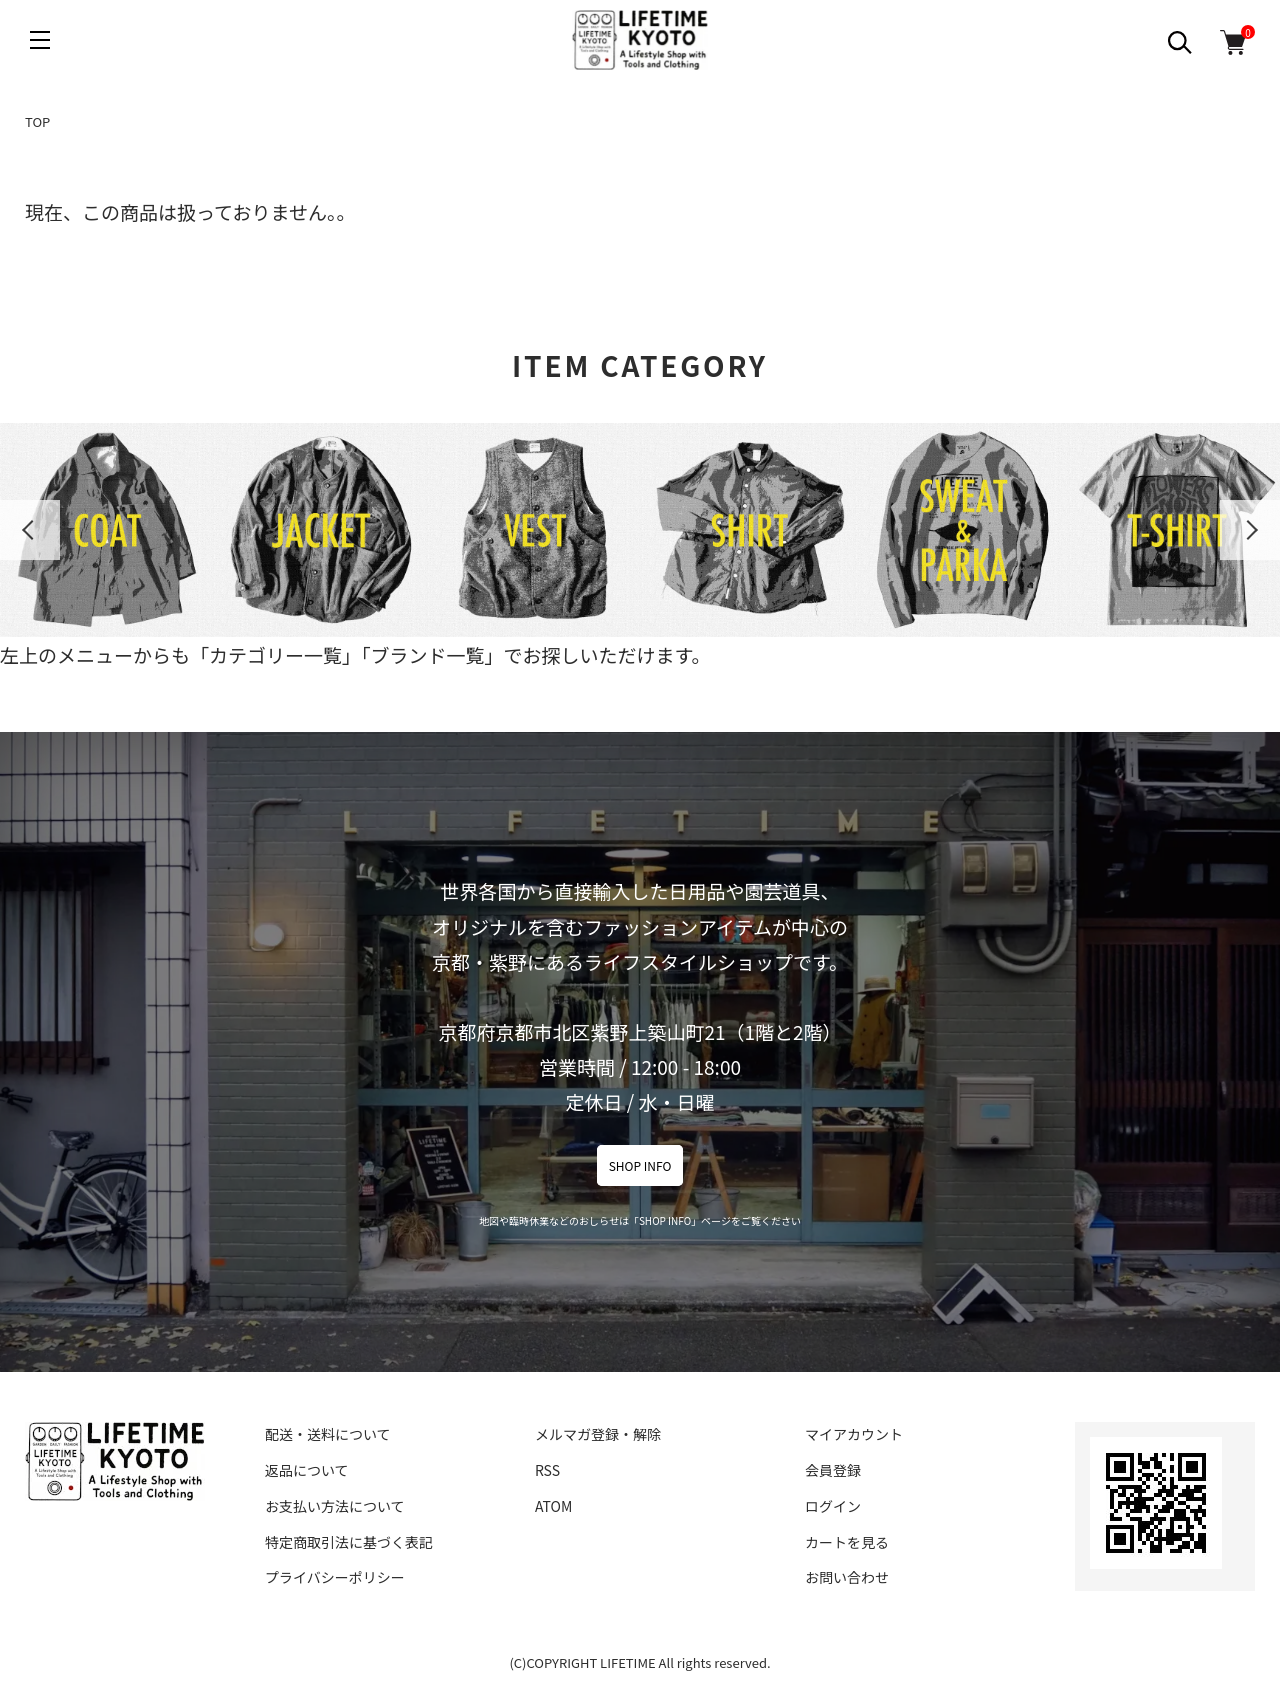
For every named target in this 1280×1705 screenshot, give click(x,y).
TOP (37, 121)
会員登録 (833, 1470)
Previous (30, 530)
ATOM (553, 1506)
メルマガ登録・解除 (598, 1434)
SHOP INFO (640, 1165)
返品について (307, 1470)
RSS (547, 1470)
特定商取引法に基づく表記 (349, 1542)
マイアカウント (854, 1434)
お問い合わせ (847, 1577)
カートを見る (847, 1542)
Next (1250, 530)
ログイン (833, 1506)
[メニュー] (40, 40)
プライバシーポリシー (335, 1577)
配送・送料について (328, 1434)
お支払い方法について (335, 1506)
